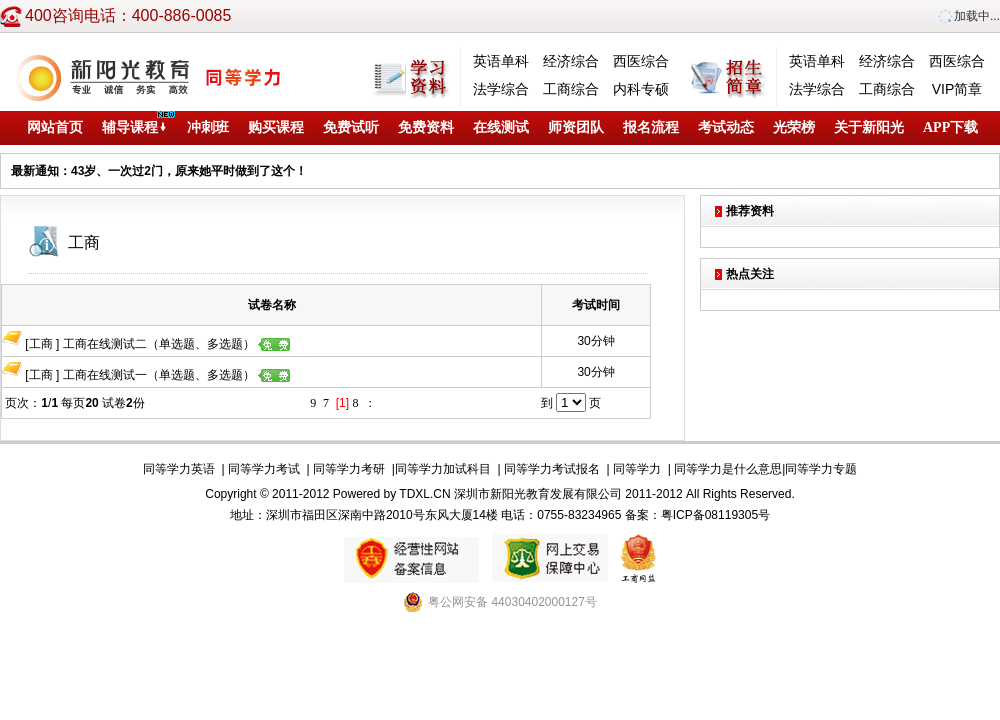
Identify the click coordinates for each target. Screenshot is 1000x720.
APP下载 (950, 127)
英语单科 (501, 61)
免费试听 (351, 127)
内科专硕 (641, 89)
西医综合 (641, 61)
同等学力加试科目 (443, 469)
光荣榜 (794, 127)
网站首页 (55, 127)
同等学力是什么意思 (728, 469)
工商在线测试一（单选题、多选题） (176, 375)
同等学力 (637, 469)
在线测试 (501, 127)
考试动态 (726, 127)
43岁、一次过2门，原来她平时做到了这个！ (189, 171)
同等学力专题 (821, 469)
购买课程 (276, 127)
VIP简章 (957, 89)
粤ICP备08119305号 (715, 515)
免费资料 (426, 127)
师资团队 (576, 127)
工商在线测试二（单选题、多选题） (176, 344)
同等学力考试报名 (552, 469)
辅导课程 (135, 127)
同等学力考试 (264, 469)
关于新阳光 (869, 127)
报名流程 (651, 127)
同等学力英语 (179, 469)
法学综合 (501, 89)
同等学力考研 (349, 469)
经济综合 (571, 61)
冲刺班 (208, 127)
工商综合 (571, 89)
